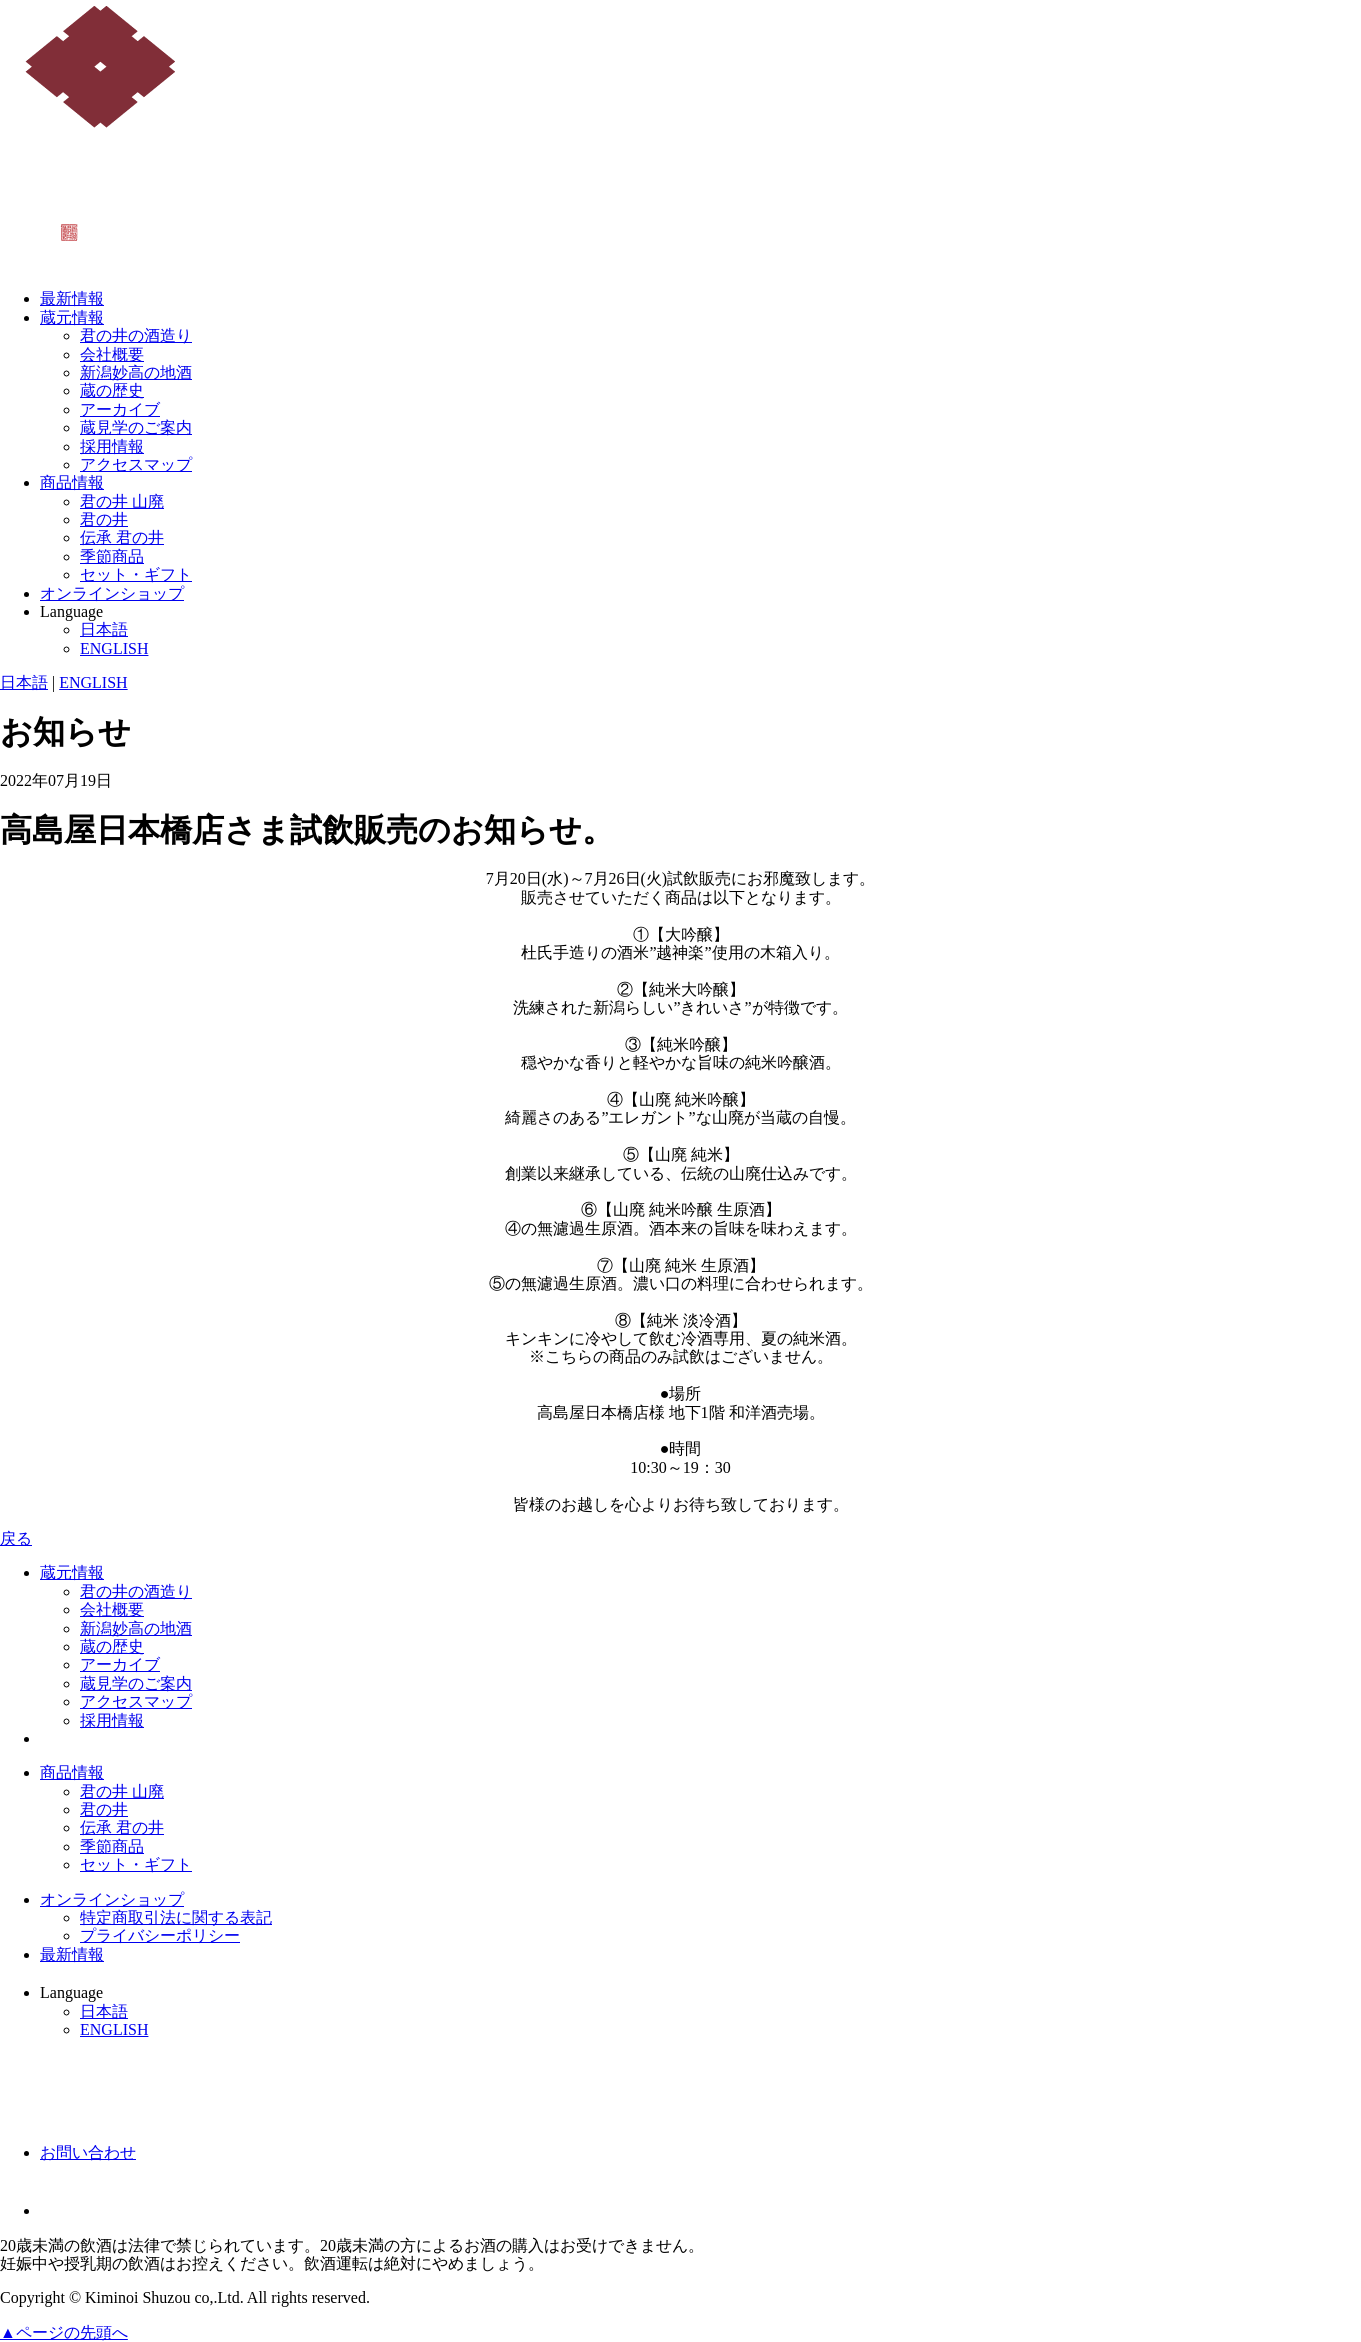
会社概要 (112, 354)
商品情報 (72, 482)
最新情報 (72, 298)
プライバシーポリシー (160, 1935)
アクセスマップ (136, 464)
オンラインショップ (112, 593)
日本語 (104, 629)
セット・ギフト (136, 574)
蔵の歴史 (112, 390)
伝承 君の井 (122, 537)
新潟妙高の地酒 (136, 372)
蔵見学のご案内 (136, 427)
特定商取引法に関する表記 (176, 1917)
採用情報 (112, 446)
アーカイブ (120, 409)
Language (71, 611)
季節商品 (112, 556)
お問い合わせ (88, 2152)
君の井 (104, 519)
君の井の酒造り (136, 335)
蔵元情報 (72, 317)
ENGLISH (114, 648)
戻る (16, 1538)
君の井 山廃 (122, 501)
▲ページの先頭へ (64, 2332)
